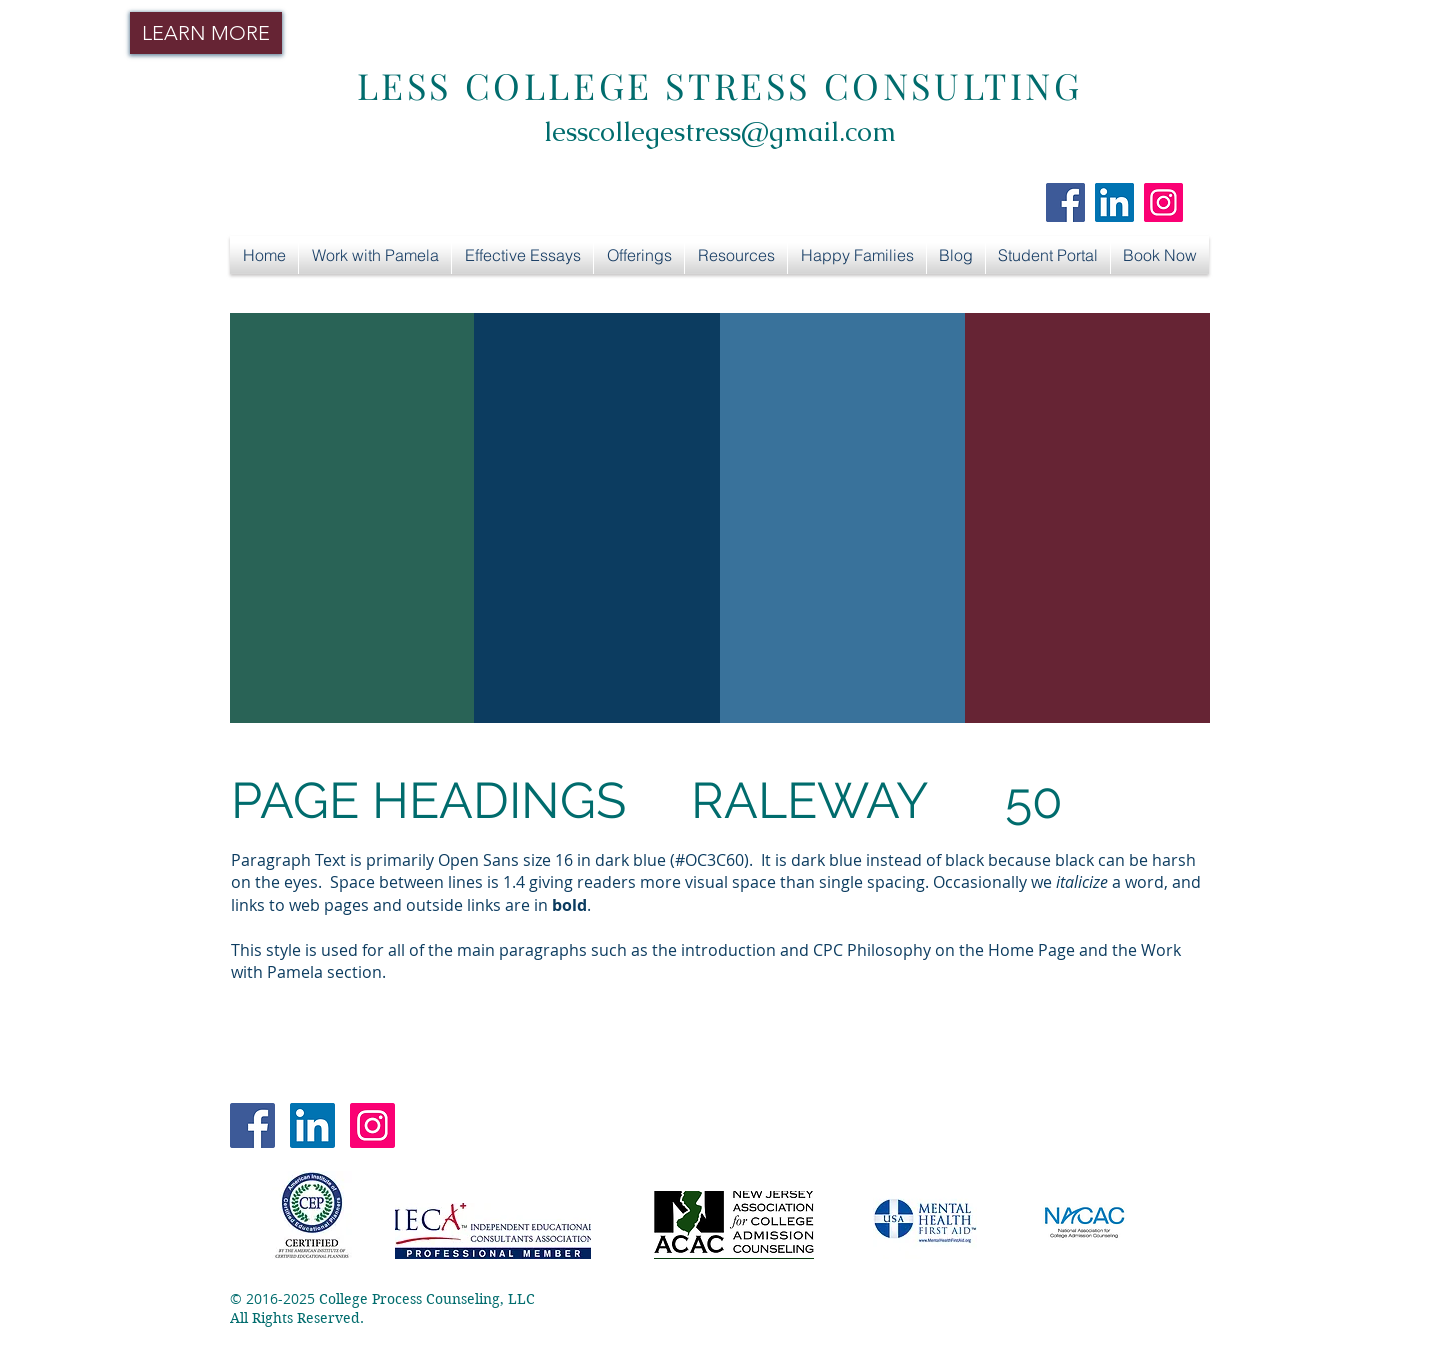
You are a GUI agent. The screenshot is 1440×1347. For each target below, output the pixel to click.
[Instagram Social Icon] (1163, 202)
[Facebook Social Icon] (1065, 202)
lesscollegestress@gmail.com (720, 131)
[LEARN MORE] (206, 33)
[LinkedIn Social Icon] (1114, 202)
